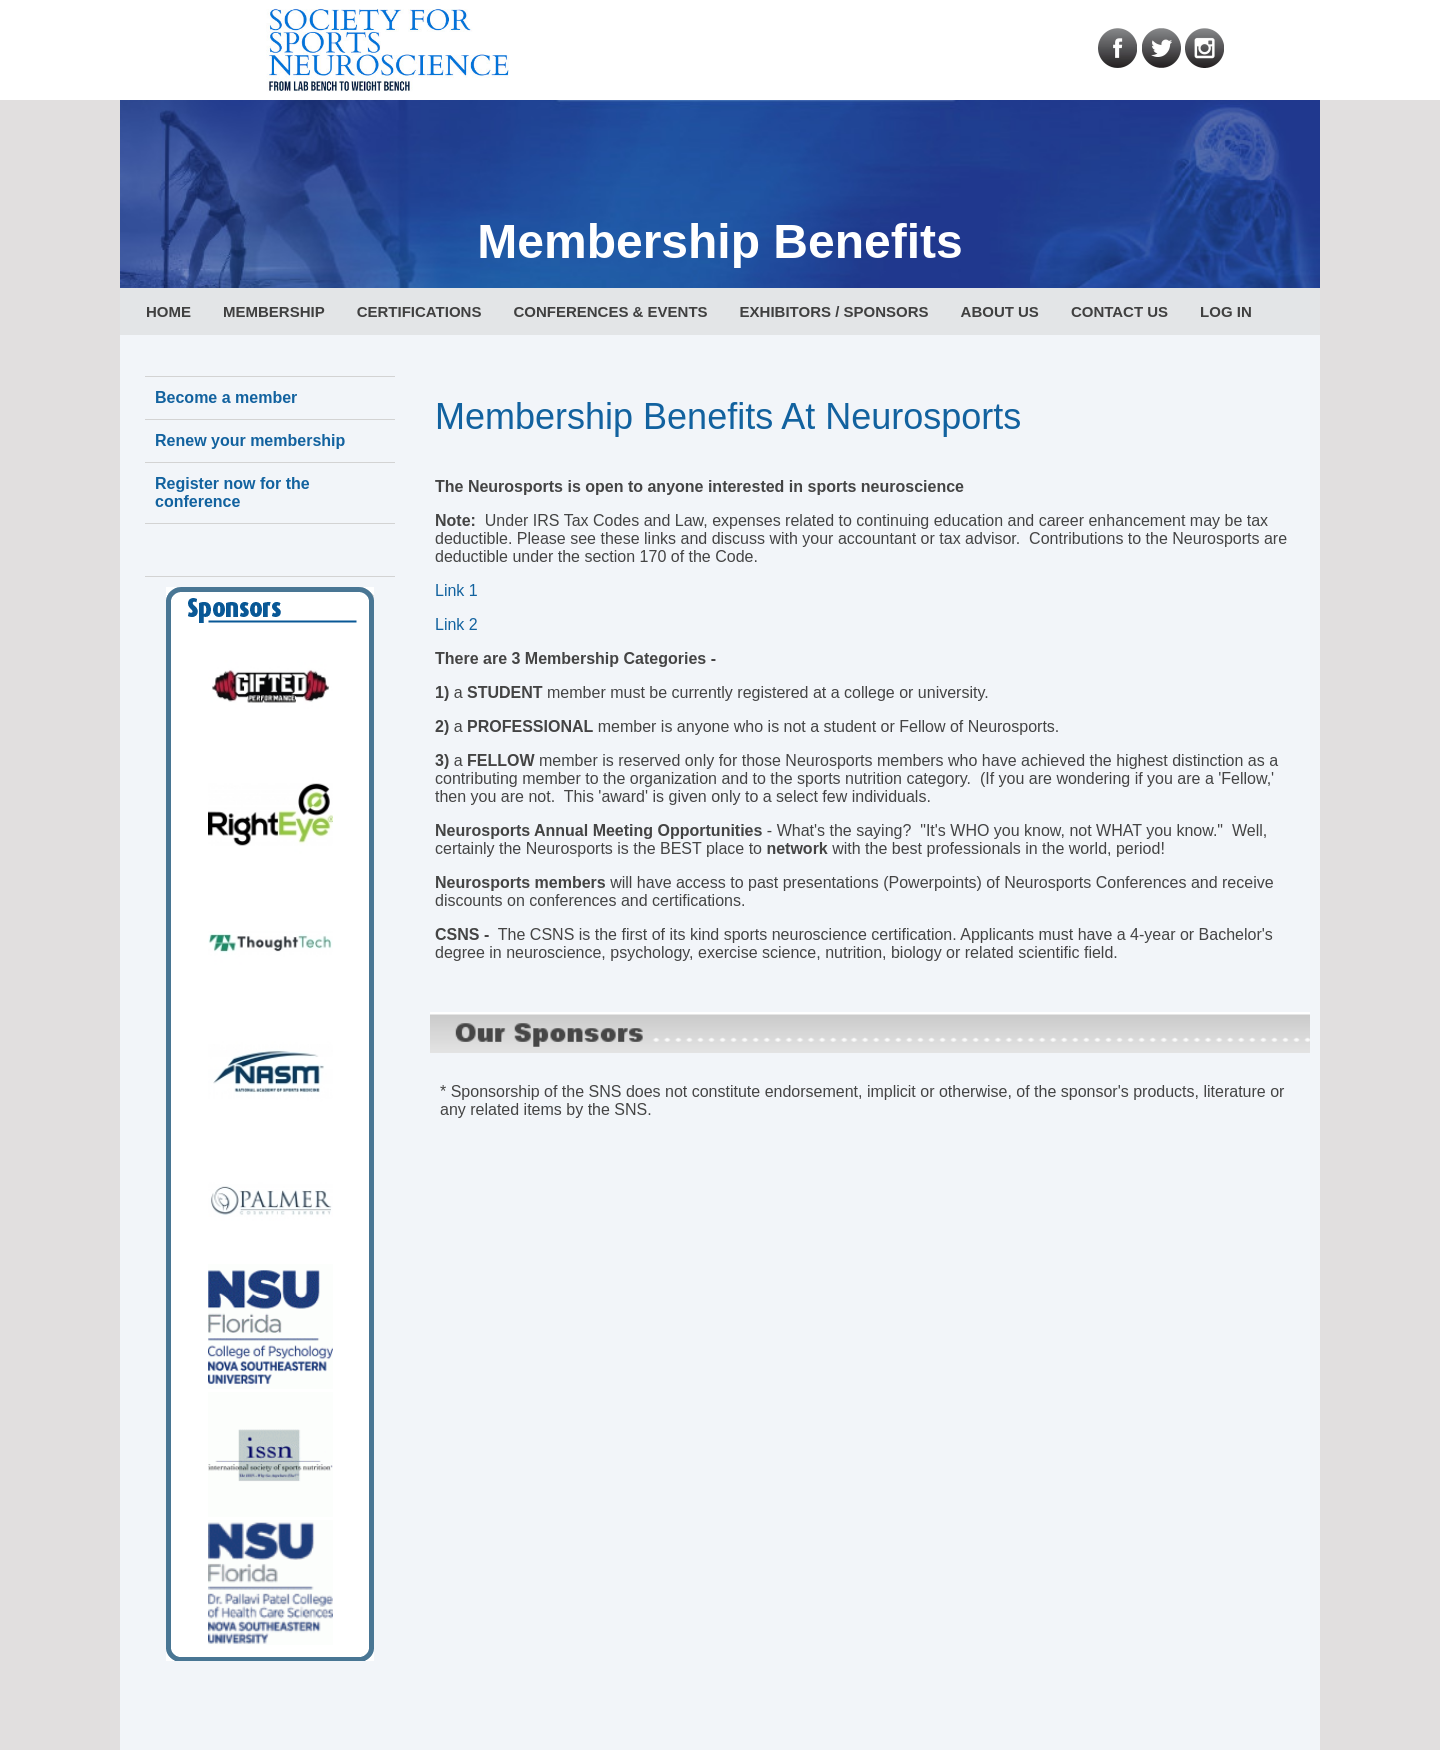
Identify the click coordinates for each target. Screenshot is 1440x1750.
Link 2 (456, 624)
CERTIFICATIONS (419, 311)
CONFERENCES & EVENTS (610, 311)
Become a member (226, 397)
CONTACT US (1119, 311)
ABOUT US (1000, 311)
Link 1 (456, 590)
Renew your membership (250, 440)
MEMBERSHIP (274, 311)
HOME (168, 311)
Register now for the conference (232, 492)
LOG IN (1226, 311)
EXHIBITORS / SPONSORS (834, 311)
